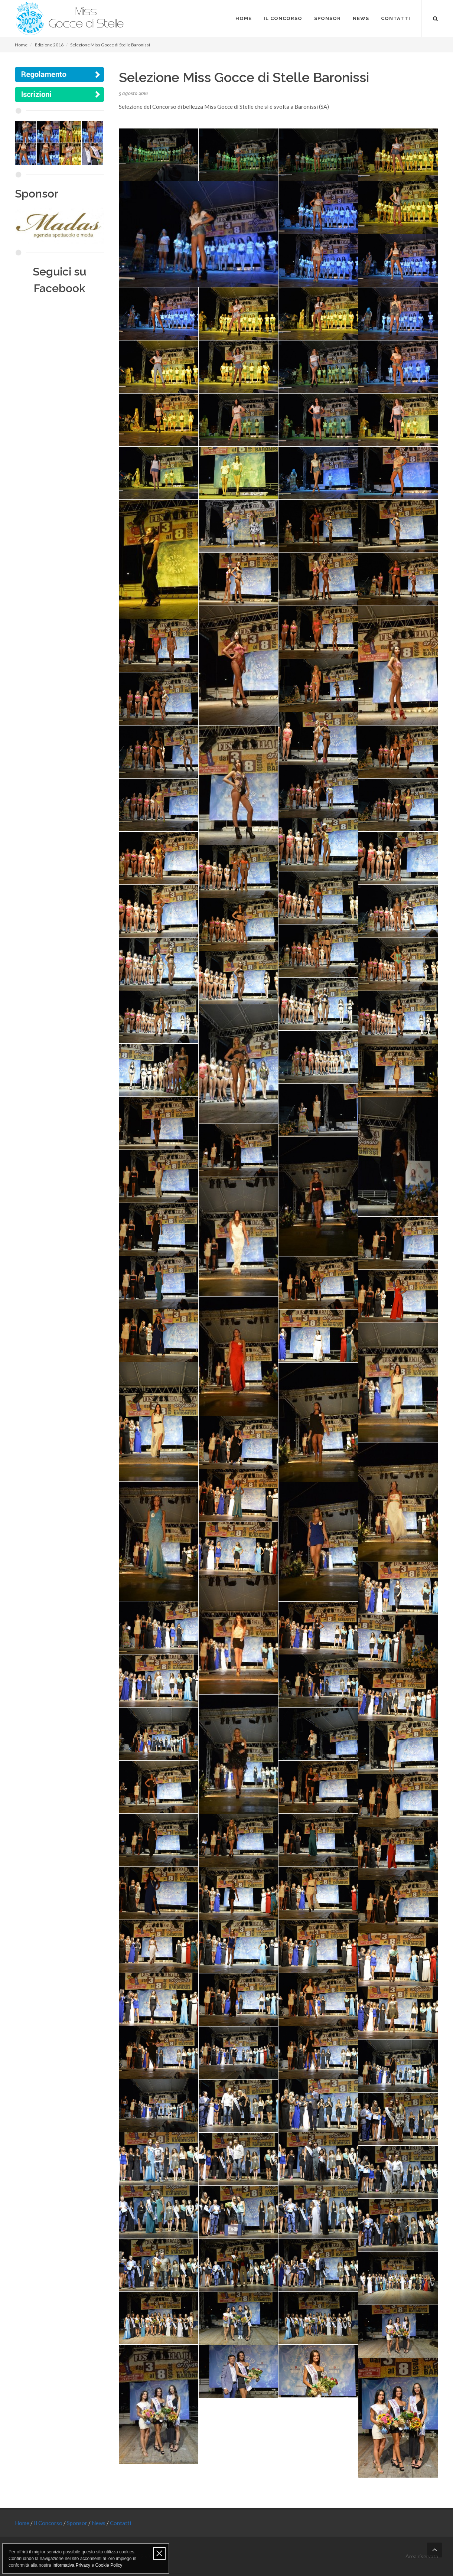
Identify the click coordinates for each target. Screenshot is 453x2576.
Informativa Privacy (71, 2565)
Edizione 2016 (49, 45)
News (99, 2523)
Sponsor (77, 2523)
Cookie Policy (108, 2565)
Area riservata (421, 2556)
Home (21, 45)
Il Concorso (48, 2523)
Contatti (120, 2523)
